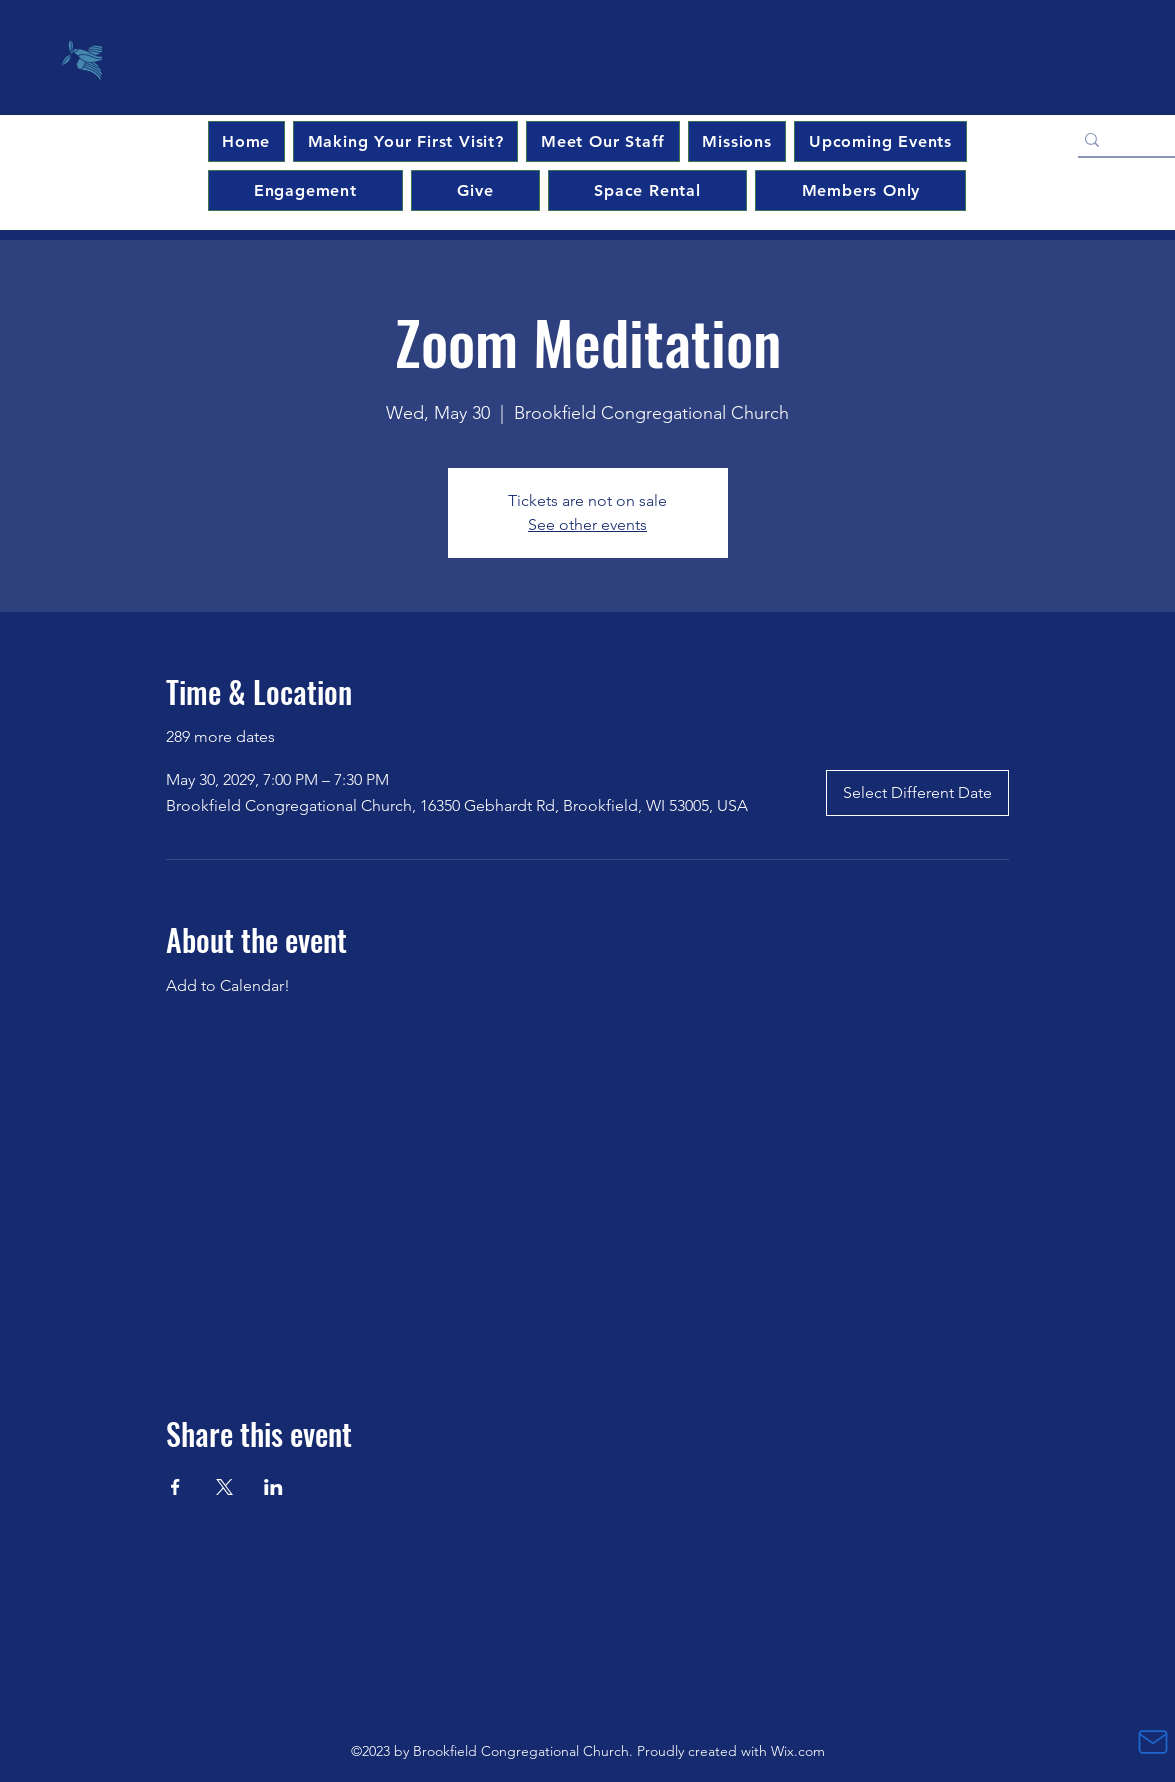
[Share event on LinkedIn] (273, 1487)
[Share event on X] (224, 1487)
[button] (880, 141)
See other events (587, 524)
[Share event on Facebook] (175, 1487)
